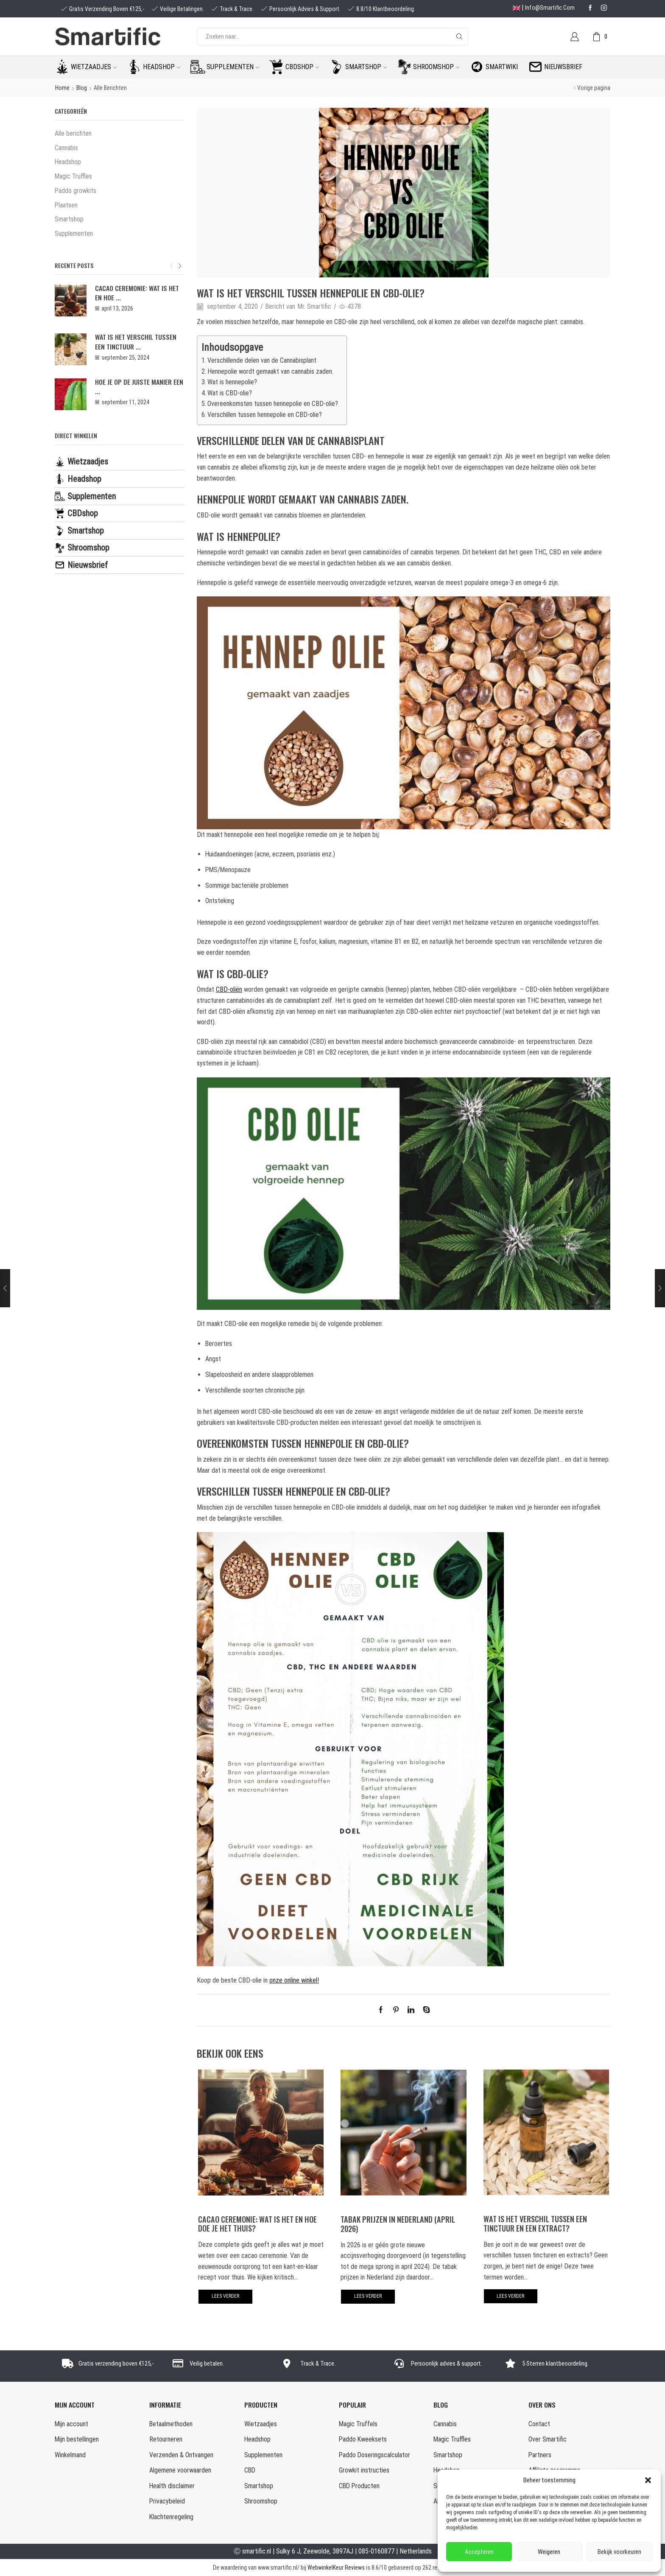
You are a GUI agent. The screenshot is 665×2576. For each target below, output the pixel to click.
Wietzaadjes (94, 67)
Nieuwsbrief (563, 67)
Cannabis (66, 148)
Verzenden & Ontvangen (181, 2455)
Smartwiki (502, 67)
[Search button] (459, 36)
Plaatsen (66, 205)
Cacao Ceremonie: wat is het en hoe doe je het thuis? (257, 2223)
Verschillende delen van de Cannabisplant (261, 360)
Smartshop (366, 67)
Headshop (161, 67)
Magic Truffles (73, 176)
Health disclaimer (172, 2486)
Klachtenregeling (171, 2517)
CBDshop (302, 67)
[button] (648, 2480)
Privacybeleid (167, 2501)
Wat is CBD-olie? (229, 393)
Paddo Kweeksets (363, 2439)
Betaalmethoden (171, 2424)
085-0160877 (376, 2551)
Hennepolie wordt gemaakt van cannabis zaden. (270, 371)
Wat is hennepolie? (232, 382)
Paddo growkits (75, 191)
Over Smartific (547, 2439)
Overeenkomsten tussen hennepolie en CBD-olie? (272, 404)
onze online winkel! (294, 1980)
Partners (539, 2455)
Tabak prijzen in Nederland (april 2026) (398, 2223)
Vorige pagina (593, 87)
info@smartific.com (550, 7)
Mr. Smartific (314, 306)
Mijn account (71, 2424)
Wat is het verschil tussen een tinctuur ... (135, 341)
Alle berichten (110, 87)
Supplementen (233, 67)
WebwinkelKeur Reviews (336, 2567)
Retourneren (165, 2439)
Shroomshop (436, 67)
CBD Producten (359, 2486)
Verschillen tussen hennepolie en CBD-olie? (264, 415)
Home (62, 87)
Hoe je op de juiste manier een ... (139, 386)
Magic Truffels (358, 2424)
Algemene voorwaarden (180, 2470)
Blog (81, 87)
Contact (539, 2424)
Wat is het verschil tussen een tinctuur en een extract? (535, 2223)
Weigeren (549, 2552)
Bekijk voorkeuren (619, 2552)
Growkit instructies (364, 2470)
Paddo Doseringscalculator (374, 2455)
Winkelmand (70, 2455)
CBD (249, 2470)
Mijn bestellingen (77, 2439)
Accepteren (479, 2552)
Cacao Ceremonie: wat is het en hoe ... (137, 292)
